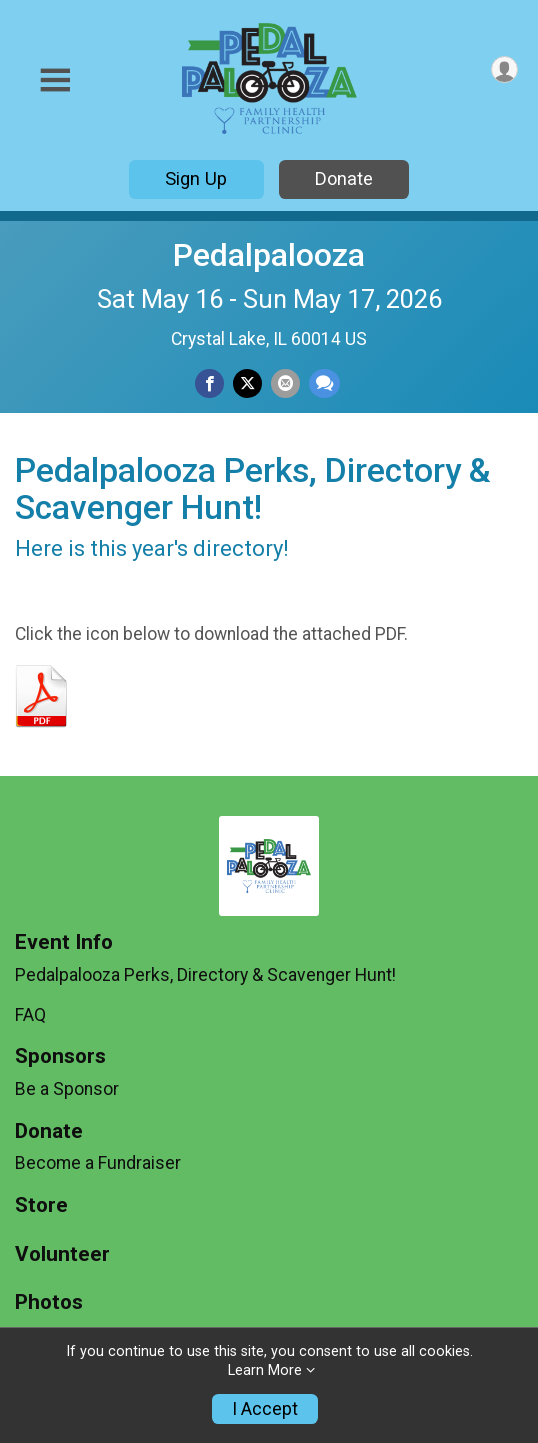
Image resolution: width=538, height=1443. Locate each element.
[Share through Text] (324, 383)
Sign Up (196, 178)
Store (41, 1205)
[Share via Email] (285, 383)
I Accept (265, 1409)
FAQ (30, 1015)
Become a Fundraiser (98, 1163)
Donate (344, 178)
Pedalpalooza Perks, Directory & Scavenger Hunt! (205, 975)
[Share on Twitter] (247, 383)
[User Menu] (504, 69)
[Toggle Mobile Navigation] (55, 80)
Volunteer (62, 1254)
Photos (49, 1302)
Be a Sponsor (67, 1089)
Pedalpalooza (269, 255)
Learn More (265, 1370)
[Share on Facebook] (209, 383)
